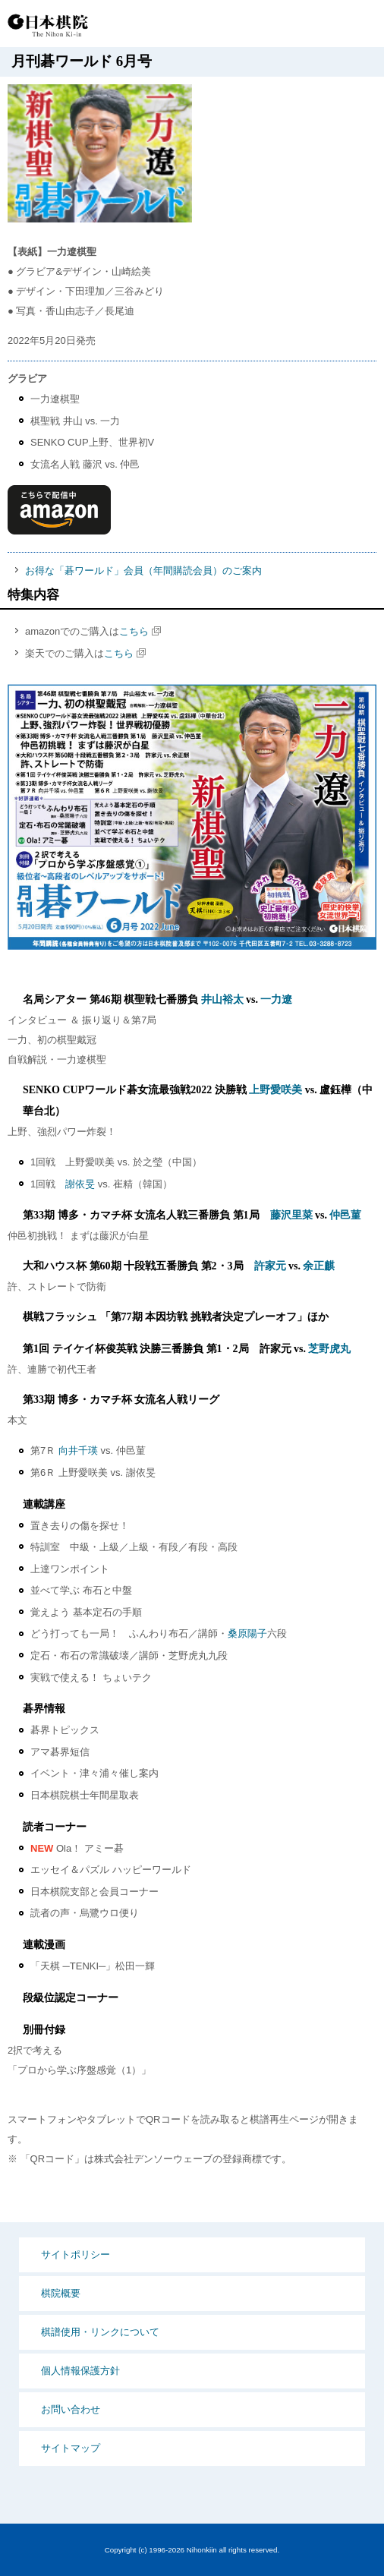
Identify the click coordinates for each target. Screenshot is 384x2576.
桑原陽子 (247, 1633)
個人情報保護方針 (80, 2370)
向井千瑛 (78, 1450)
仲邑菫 (345, 1215)
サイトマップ (70, 2448)
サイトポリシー (75, 2254)
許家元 (270, 1266)
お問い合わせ (70, 2409)
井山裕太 (222, 999)
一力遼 (276, 999)
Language (323, 24)
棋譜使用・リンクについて (100, 2332)
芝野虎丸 (329, 1348)
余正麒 (319, 1266)
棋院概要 (60, 2293)
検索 (294, 24)
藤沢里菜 (291, 1215)
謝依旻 (80, 1184)
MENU (360, 24)
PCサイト (267, 24)
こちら (134, 631)
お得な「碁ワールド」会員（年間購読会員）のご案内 (143, 570)
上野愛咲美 (275, 1090)
